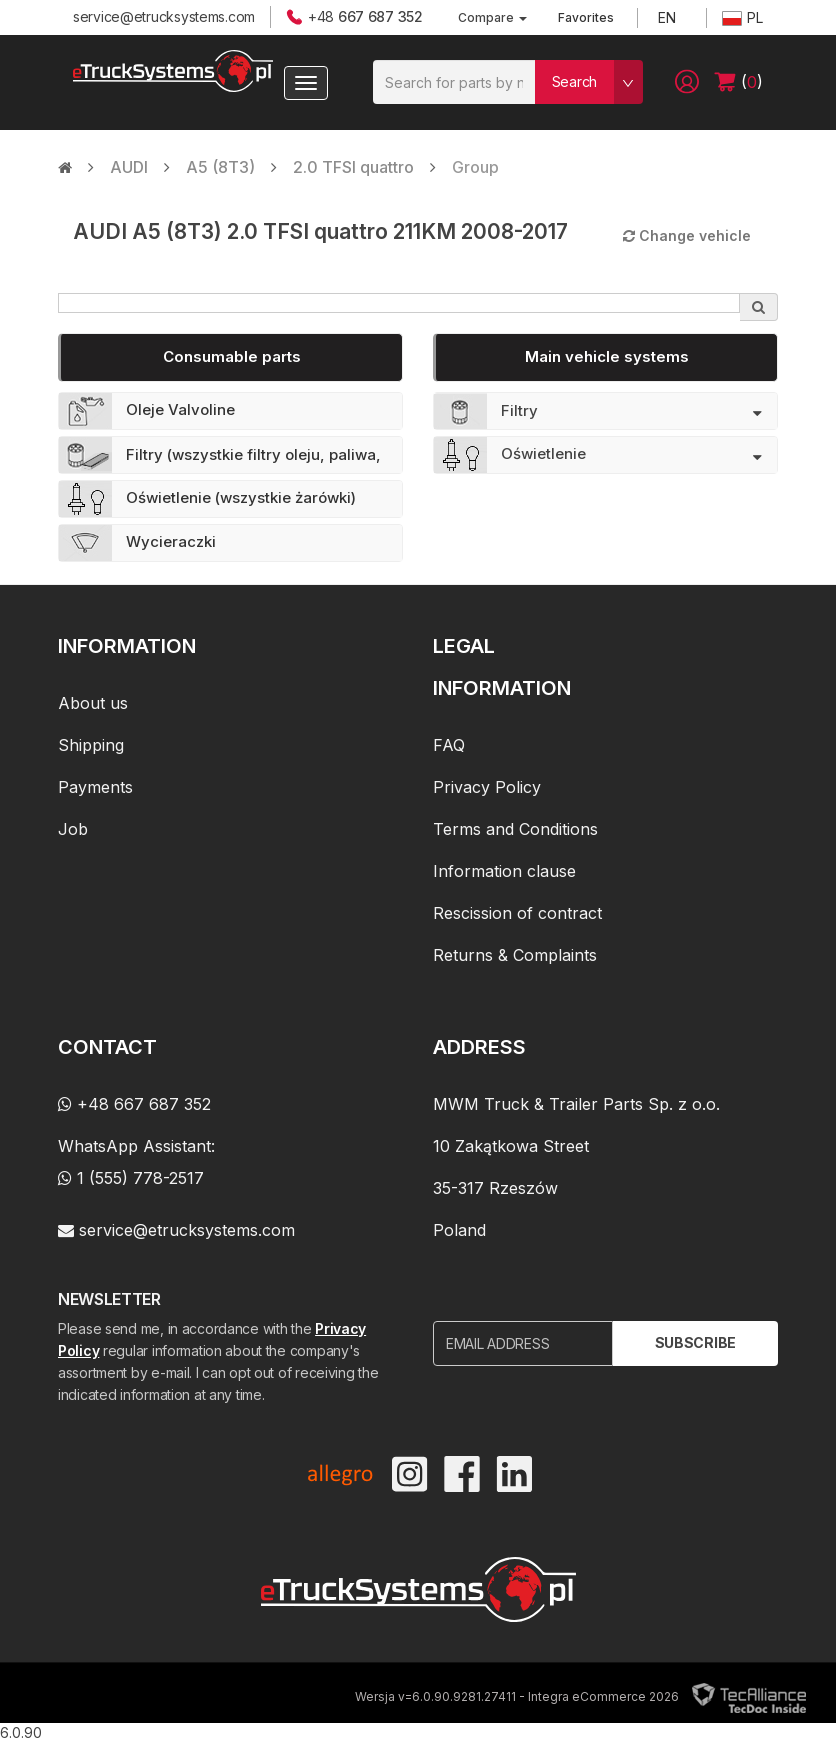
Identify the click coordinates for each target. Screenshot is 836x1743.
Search (574, 81)
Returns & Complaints (515, 955)
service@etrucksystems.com (164, 16)
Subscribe (695, 1342)
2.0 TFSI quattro (353, 167)
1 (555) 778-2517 (131, 1178)
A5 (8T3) (220, 167)
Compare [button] (492, 17)
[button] (687, 81)
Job (73, 829)
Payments (95, 787)
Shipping (91, 745)
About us (93, 703)
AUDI (129, 167)
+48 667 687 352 (134, 1104)
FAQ (449, 745)
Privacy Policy (487, 787)
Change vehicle (687, 235)
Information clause (504, 871)
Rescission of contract (517, 913)
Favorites (586, 17)
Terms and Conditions (515, 829)
